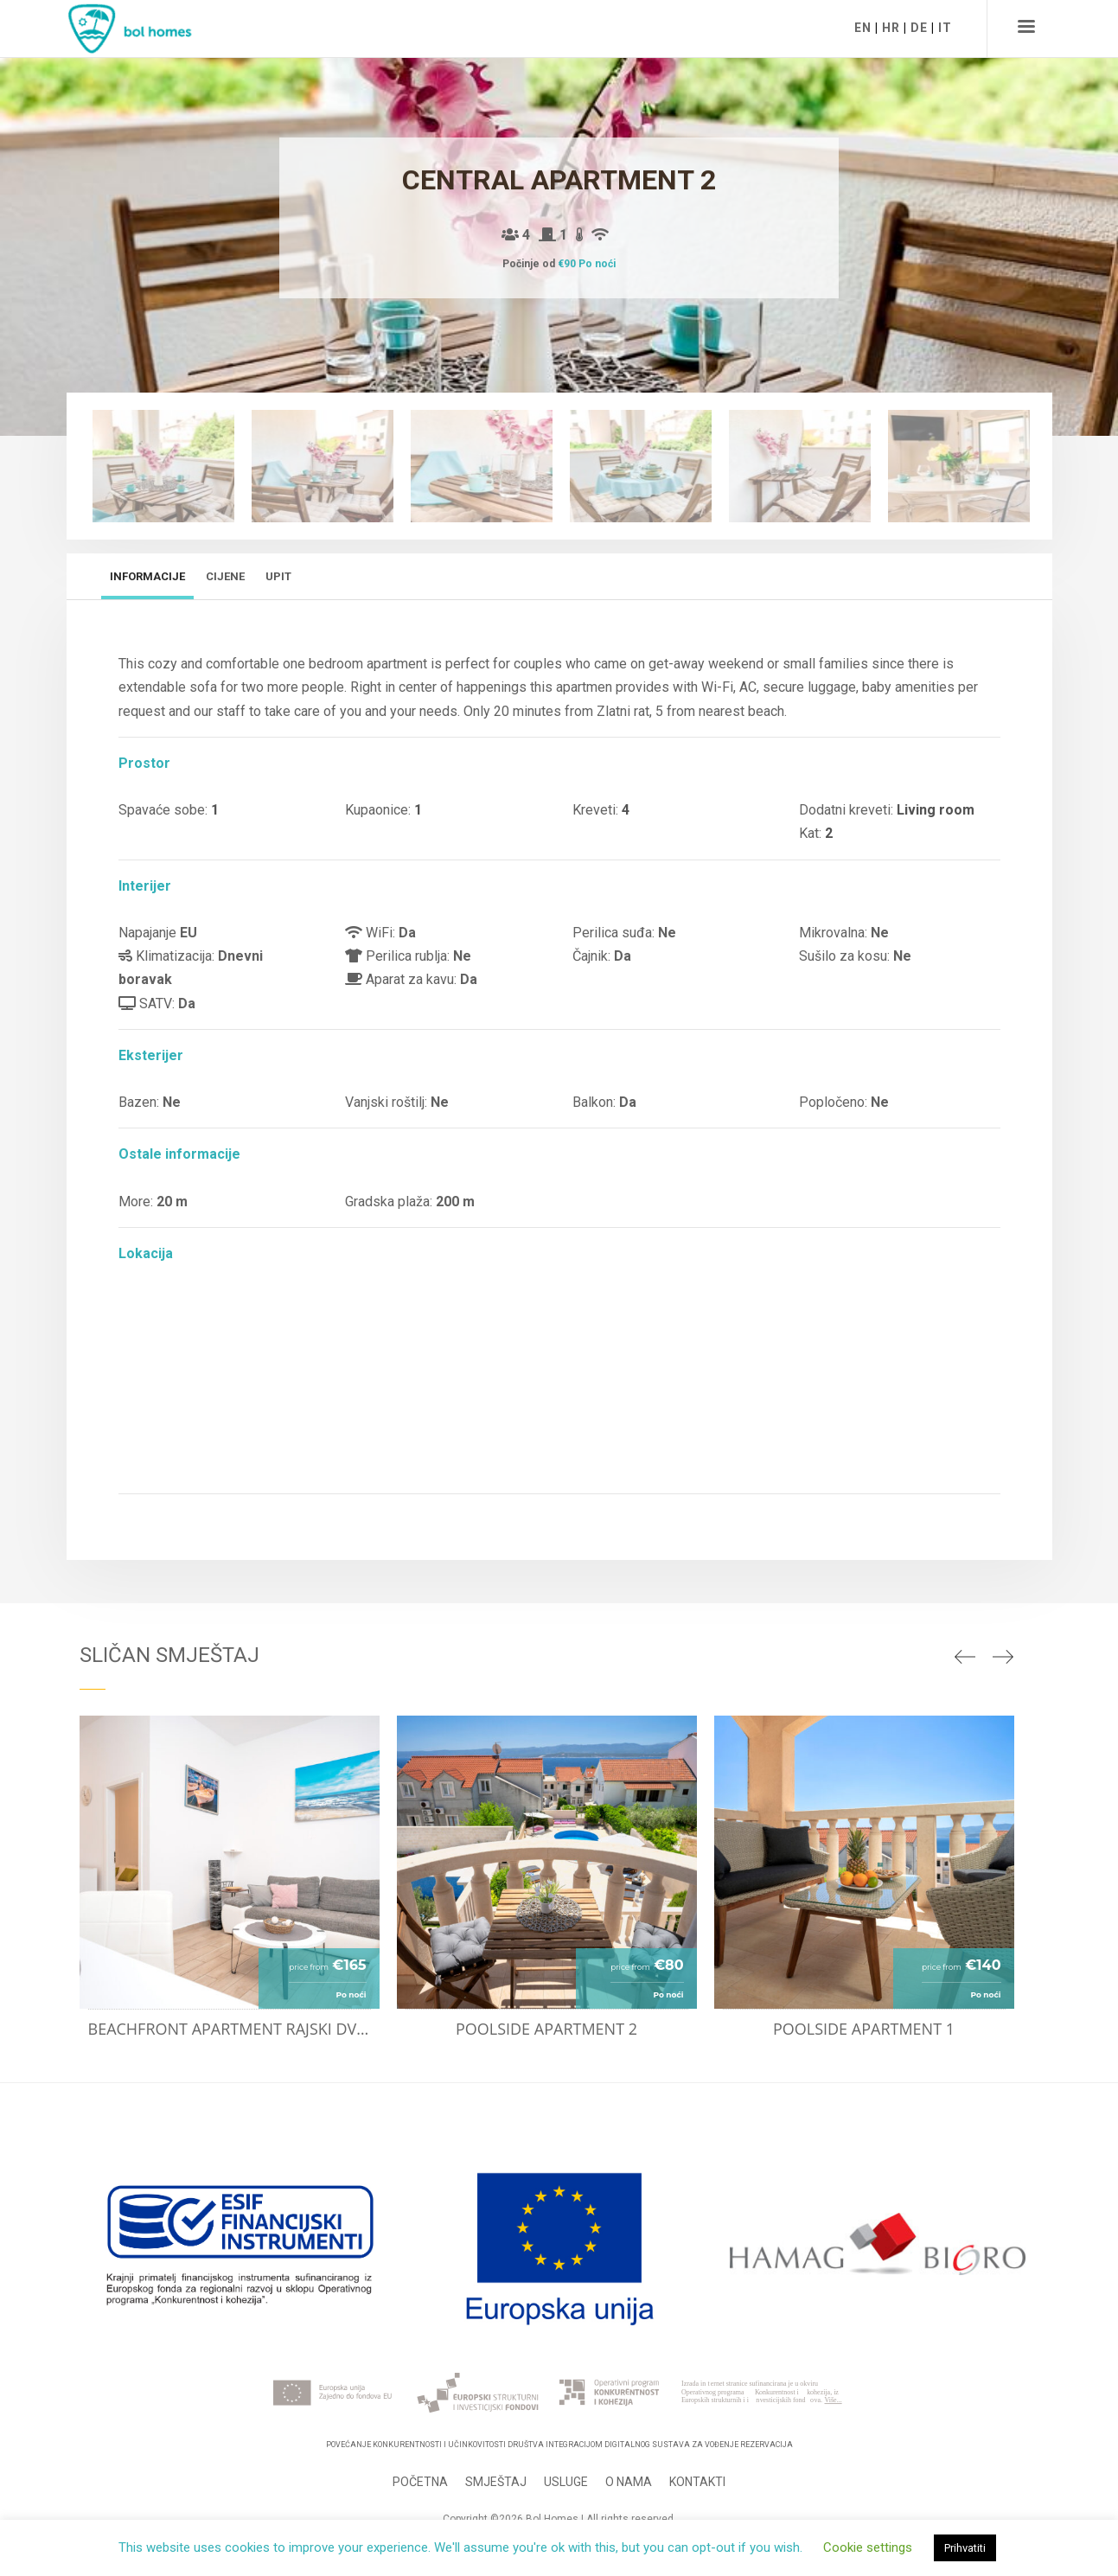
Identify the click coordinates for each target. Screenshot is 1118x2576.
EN (863, 28)
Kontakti (697, 2482)
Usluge (566, 2482)
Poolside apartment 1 (864, 2028)
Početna (420, 2482)
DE (919, 28)
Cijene (225, 576)
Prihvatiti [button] (965, 2547)
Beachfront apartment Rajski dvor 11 (234, 2028)
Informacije (147, 576)
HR (891, 28)
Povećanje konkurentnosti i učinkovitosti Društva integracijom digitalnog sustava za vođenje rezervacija (559, 2444)
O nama (628, 2482)
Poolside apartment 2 (546, 2028)
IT (945, 28)
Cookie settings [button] (867, 2547)
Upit (278, 576)
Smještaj (496, 2482)
